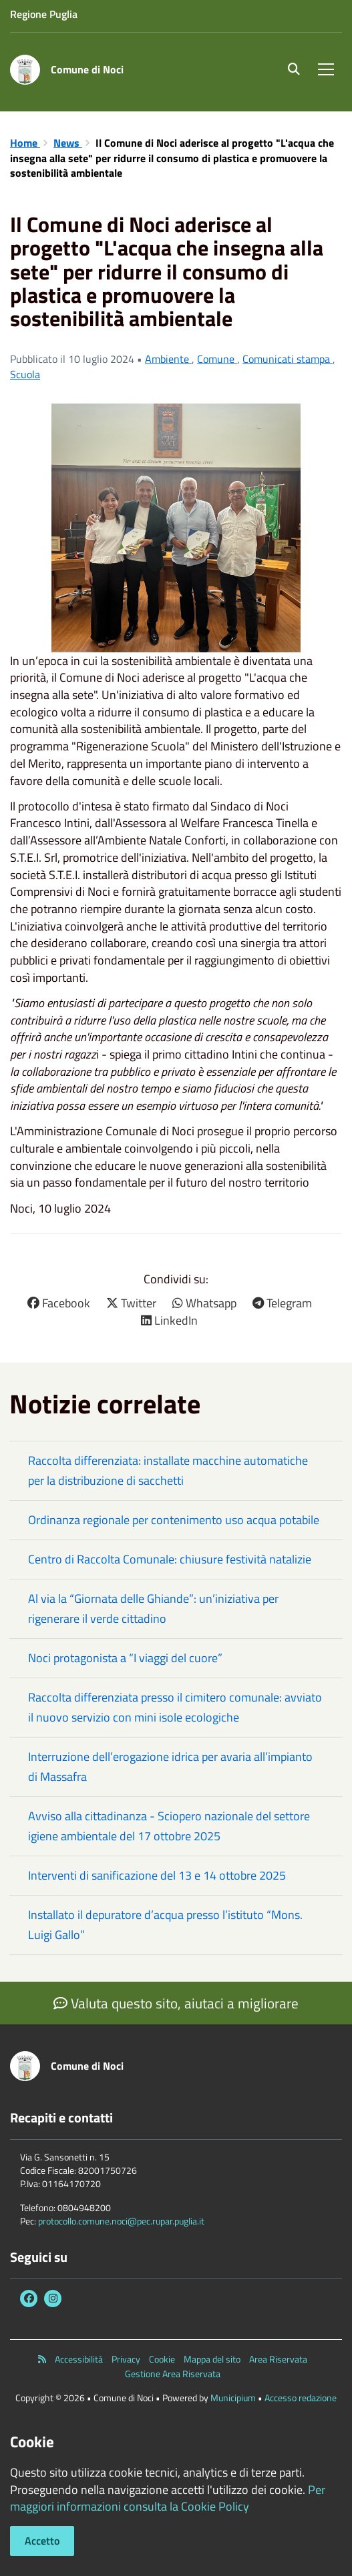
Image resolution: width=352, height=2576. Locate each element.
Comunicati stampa (287, 359)
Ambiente (168, 359)
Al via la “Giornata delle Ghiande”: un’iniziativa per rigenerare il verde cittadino (153, 1608)
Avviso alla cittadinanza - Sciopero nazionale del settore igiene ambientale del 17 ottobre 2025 (169, 1826)
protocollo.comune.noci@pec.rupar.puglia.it (121, 2221)
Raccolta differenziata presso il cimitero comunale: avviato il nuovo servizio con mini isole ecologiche (175, 1707)
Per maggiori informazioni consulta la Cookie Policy (167, 2498)
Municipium (233, 2398)
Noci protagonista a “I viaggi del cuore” (125, 1658)
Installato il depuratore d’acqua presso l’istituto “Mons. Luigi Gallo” (165, 1925)
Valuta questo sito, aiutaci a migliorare (176, 2003)
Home (25, 143)
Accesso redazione (301, 2398)
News (67, 143)
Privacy (126, 2359)
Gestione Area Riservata (172, 2374)
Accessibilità (79, 2359)
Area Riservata (278, 2359)
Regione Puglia (43, 14)
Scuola (25, 374)
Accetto (42, 2541)
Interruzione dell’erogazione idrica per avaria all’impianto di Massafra (170, 1767)
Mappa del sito (212, 2359)
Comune (217, 359)
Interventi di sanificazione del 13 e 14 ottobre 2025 (157, 1875)
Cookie (162, 2359)
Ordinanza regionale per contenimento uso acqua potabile (173, 1520)
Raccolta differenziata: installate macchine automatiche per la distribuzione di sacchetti (168, 1470)
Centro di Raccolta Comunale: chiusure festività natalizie (169, 1559)
